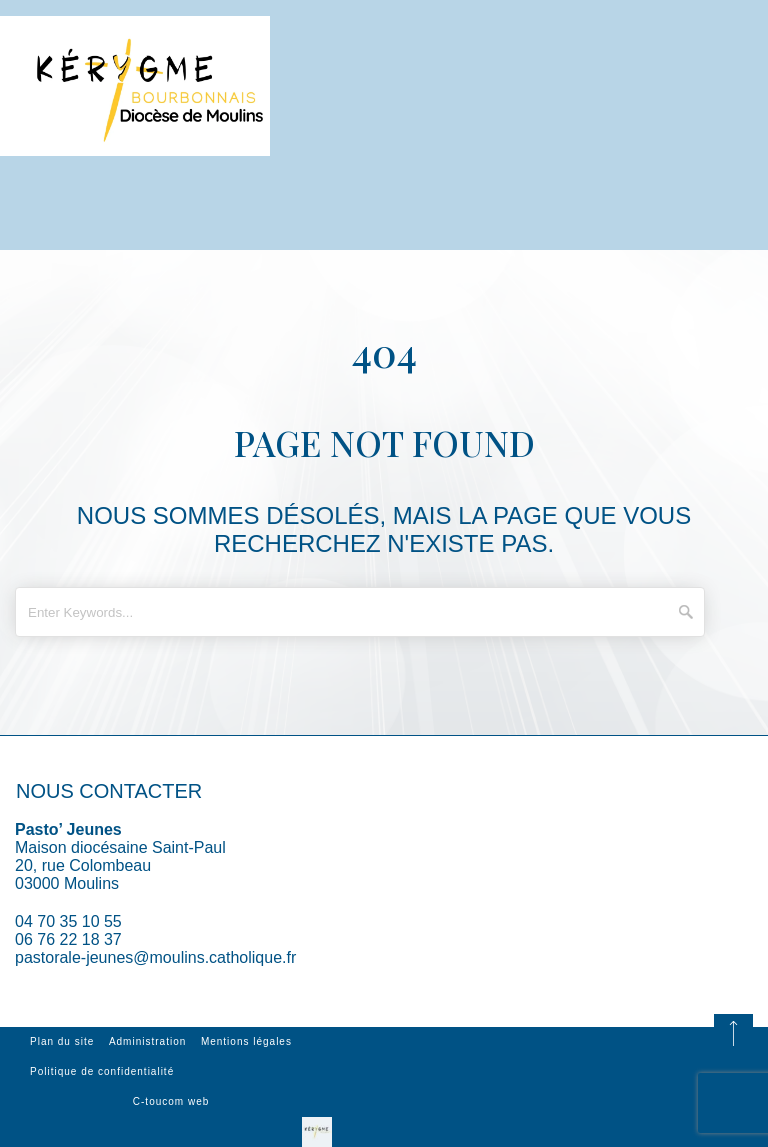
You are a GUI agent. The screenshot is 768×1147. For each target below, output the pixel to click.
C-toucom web (171, 1101)
